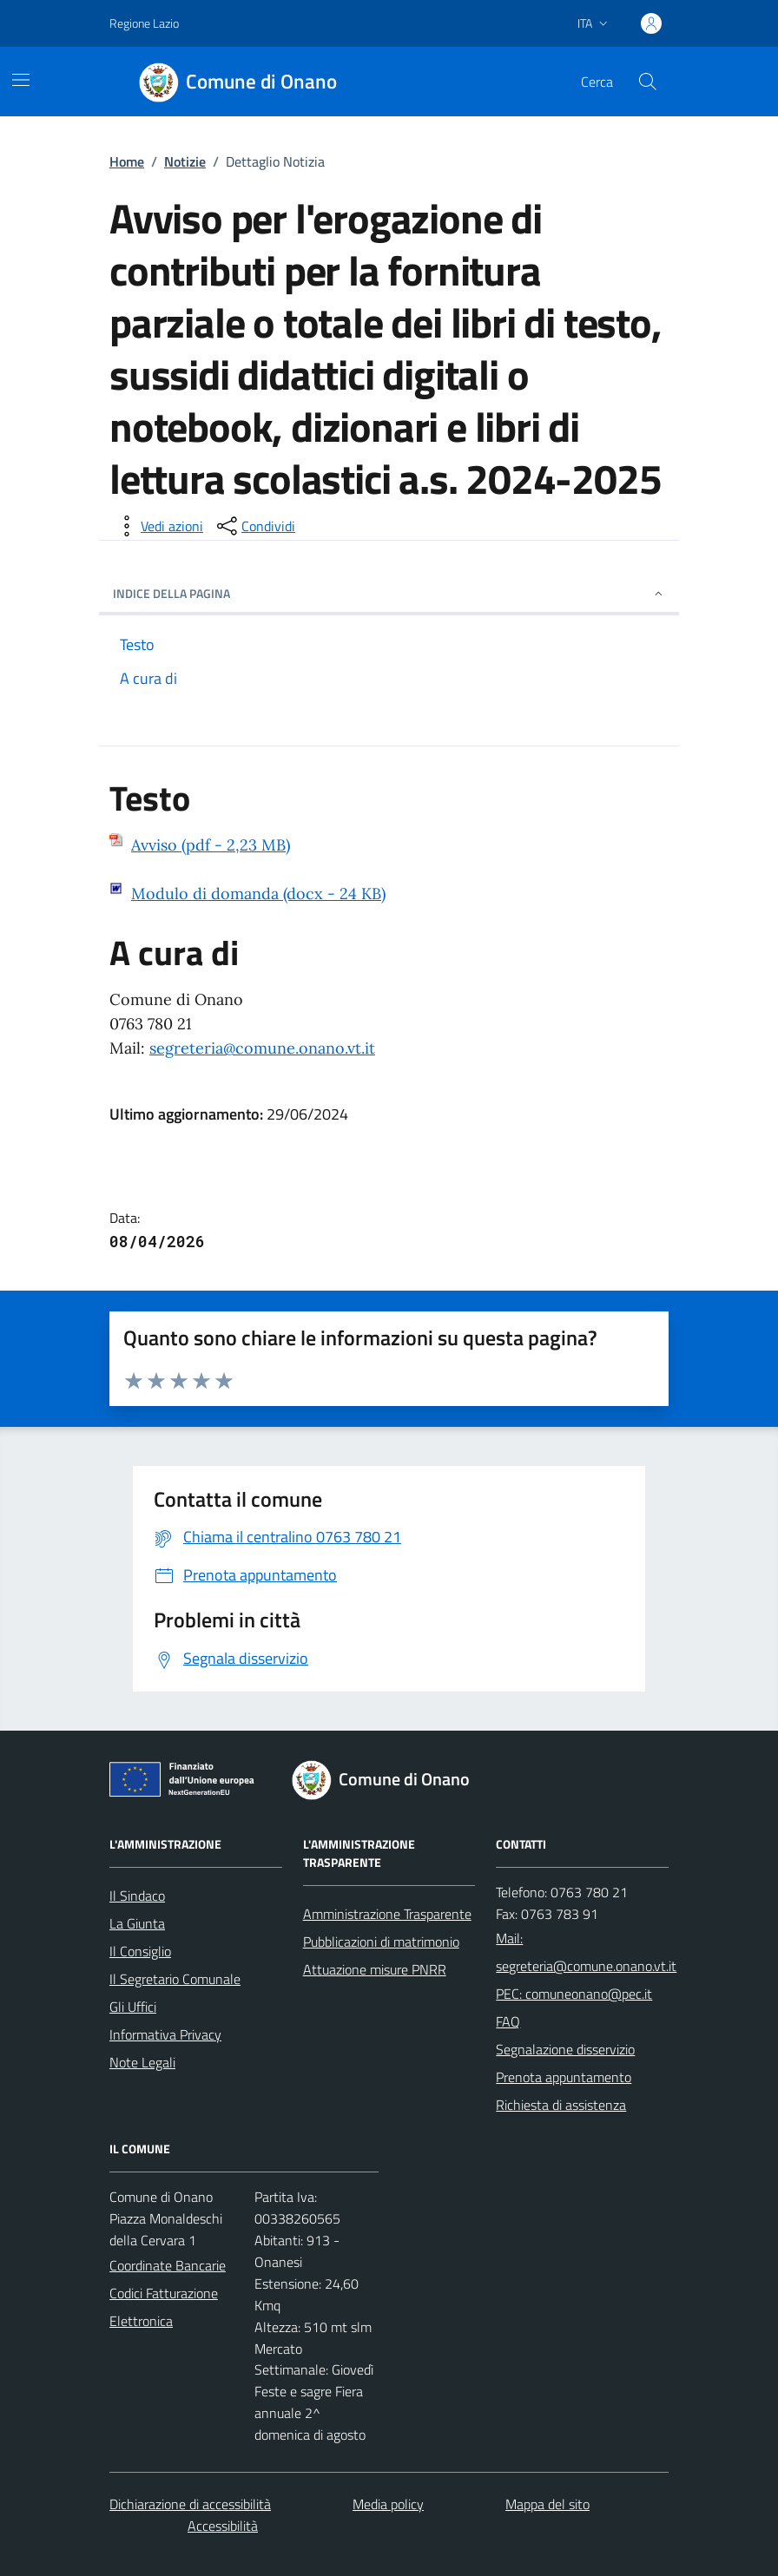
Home (126, 161)
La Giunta (137, 1923)
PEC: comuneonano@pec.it (574, 1993)
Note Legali (142, 2062)
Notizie (185, 161)
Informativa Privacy (165, 2034)
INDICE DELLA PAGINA (389, 593)
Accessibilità (223, 2525)
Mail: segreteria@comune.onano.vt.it (586, 1952)
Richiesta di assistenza (561, 2104)
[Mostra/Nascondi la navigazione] (20, 79)
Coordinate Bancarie (167, 2265)
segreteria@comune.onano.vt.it (262, 1048)
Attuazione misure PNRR (374, 1969)
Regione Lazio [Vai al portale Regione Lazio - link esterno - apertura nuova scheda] (144, 23)
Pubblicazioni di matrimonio (381, 1941)
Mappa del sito (547, 2504)
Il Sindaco (137, 1895)
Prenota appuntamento (563, 2077)
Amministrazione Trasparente (387, 1913)
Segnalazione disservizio (565, 2049)
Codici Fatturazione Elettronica (163, 2307)
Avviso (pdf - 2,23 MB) (210, 845)
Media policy (388, 2504)
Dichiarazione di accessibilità (190, 2504)
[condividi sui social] (254, 526)
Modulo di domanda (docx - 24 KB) (258, 894)
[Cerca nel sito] (648, 81)
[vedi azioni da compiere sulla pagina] (158, 526)
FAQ (508, 2021)
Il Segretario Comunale (175, 1978)
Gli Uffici (132, 2006)
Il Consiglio (140, 1951)
